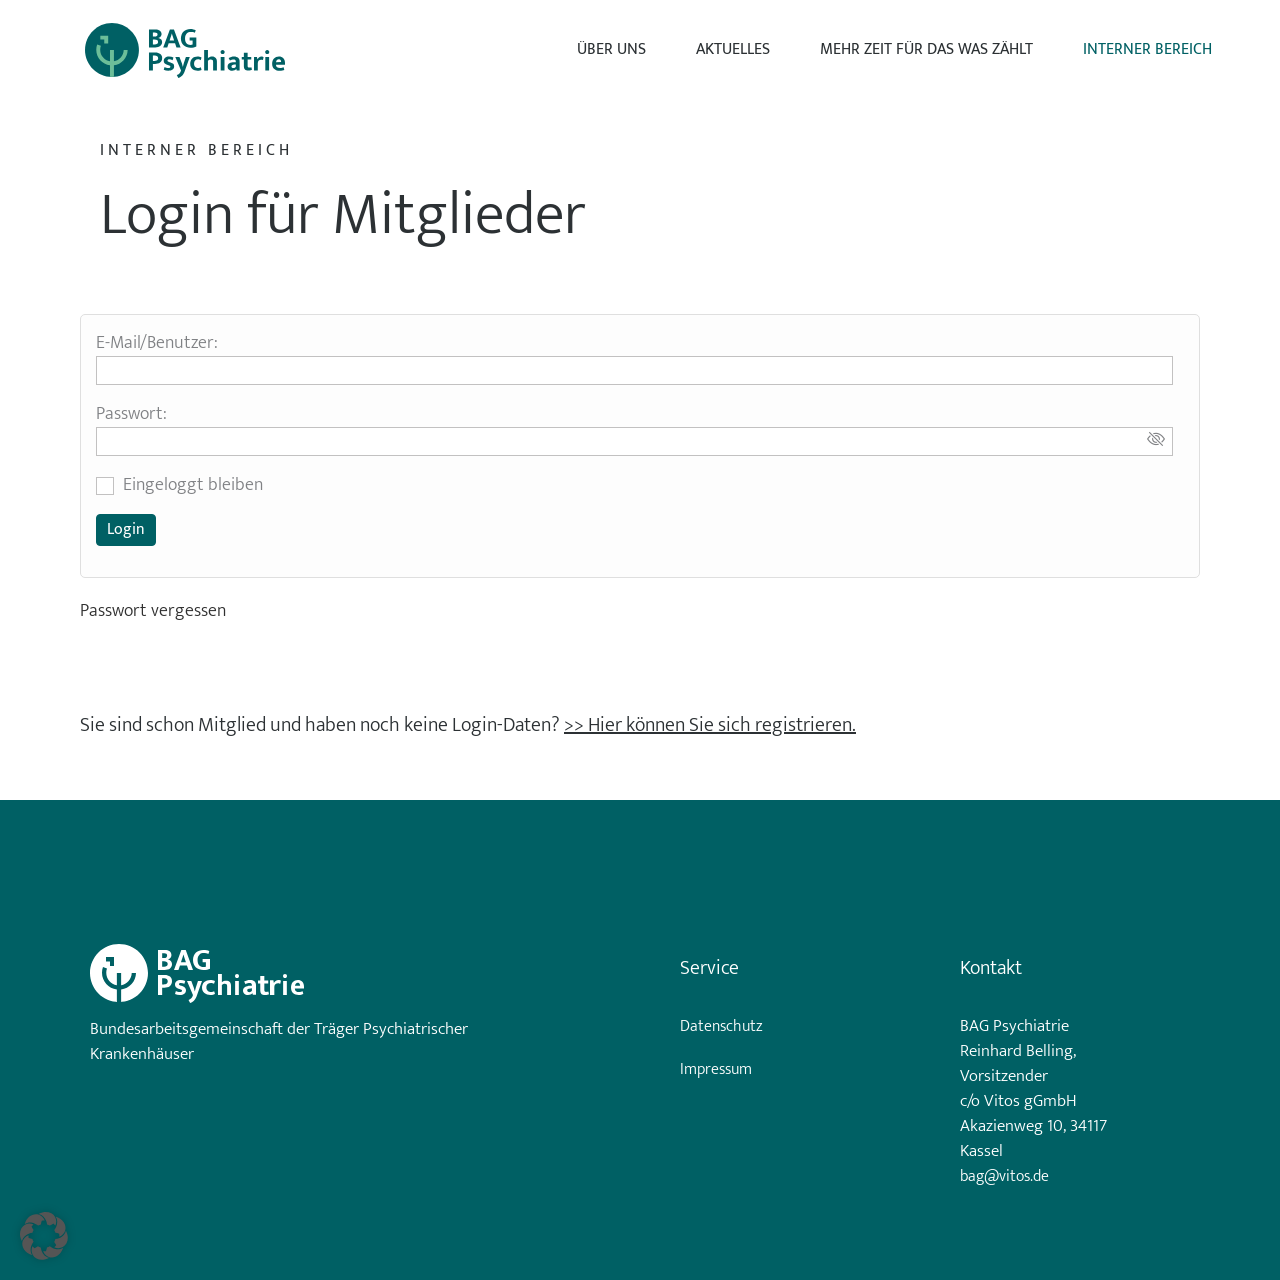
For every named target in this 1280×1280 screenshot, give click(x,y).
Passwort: (131, 414)
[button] (44, 1236)
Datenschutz (721, 1027)
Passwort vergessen (153, 611)
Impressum (716, 1070)
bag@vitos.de (1004, 1176)
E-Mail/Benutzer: (157, 343)
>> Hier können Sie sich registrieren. (710, 725)
